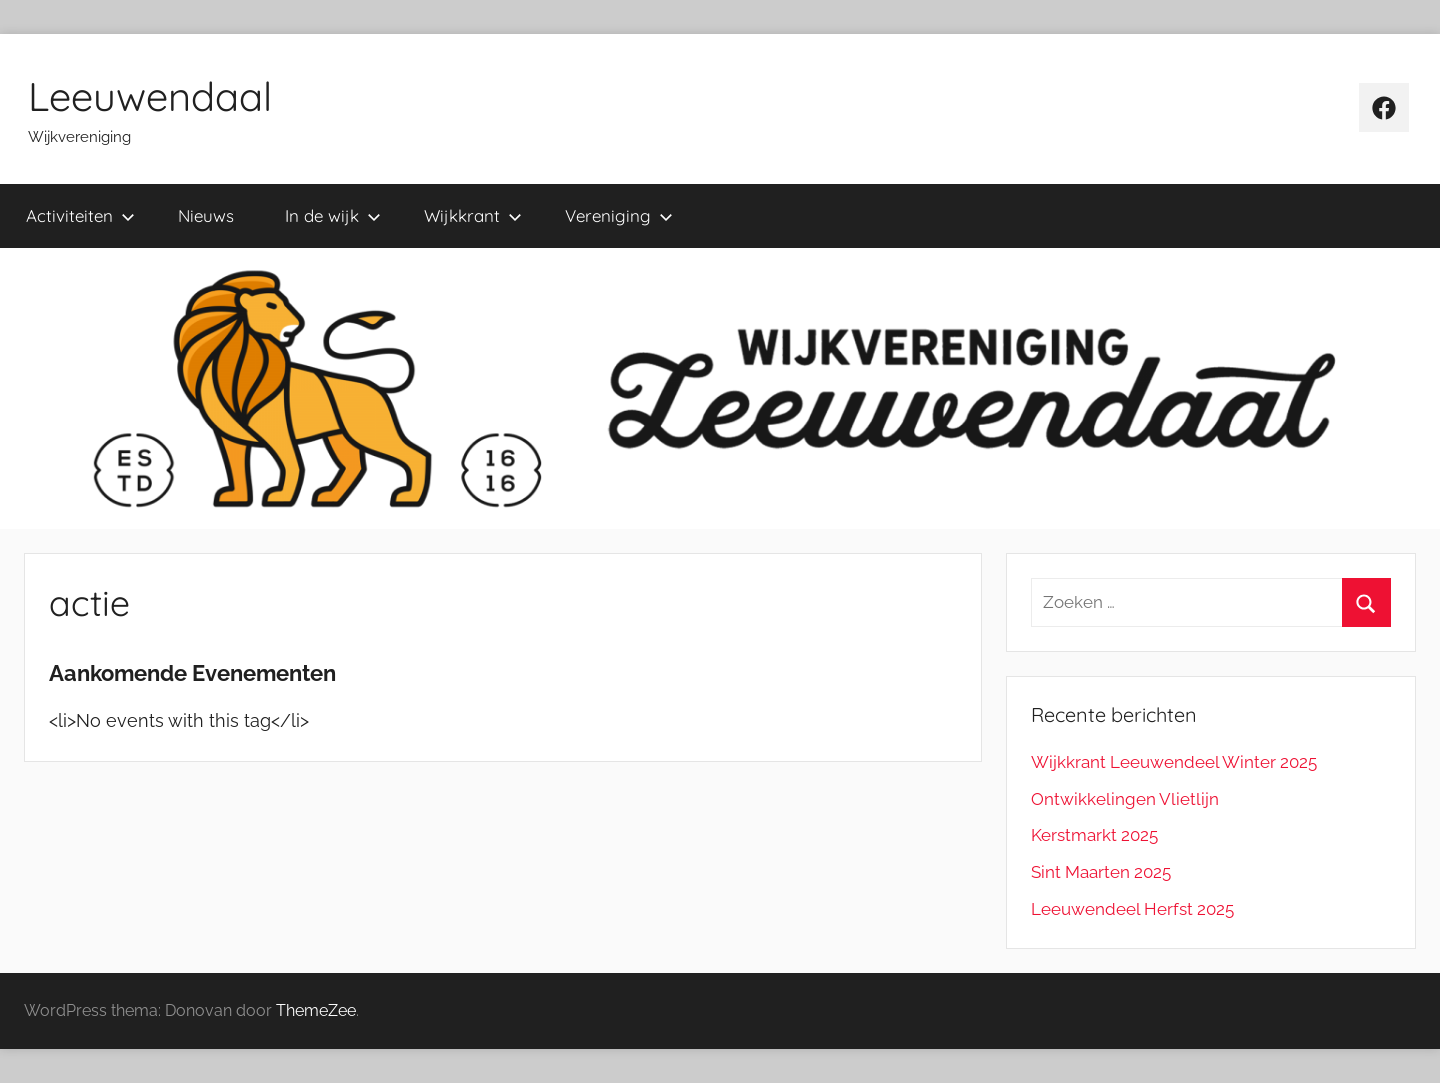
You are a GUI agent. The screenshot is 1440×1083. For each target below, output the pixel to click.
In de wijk (333, 215)
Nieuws (206, 215)
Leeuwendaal (150, 96)
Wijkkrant (473, 215)
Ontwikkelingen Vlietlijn (1125, 799)
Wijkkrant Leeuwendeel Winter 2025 (1174, 762)
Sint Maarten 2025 (1101, 872)
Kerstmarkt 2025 (1094, 835)
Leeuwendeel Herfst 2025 (1132, 909)
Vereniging (619, 215)
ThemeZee (316, 1010)
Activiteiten (80, 215)
